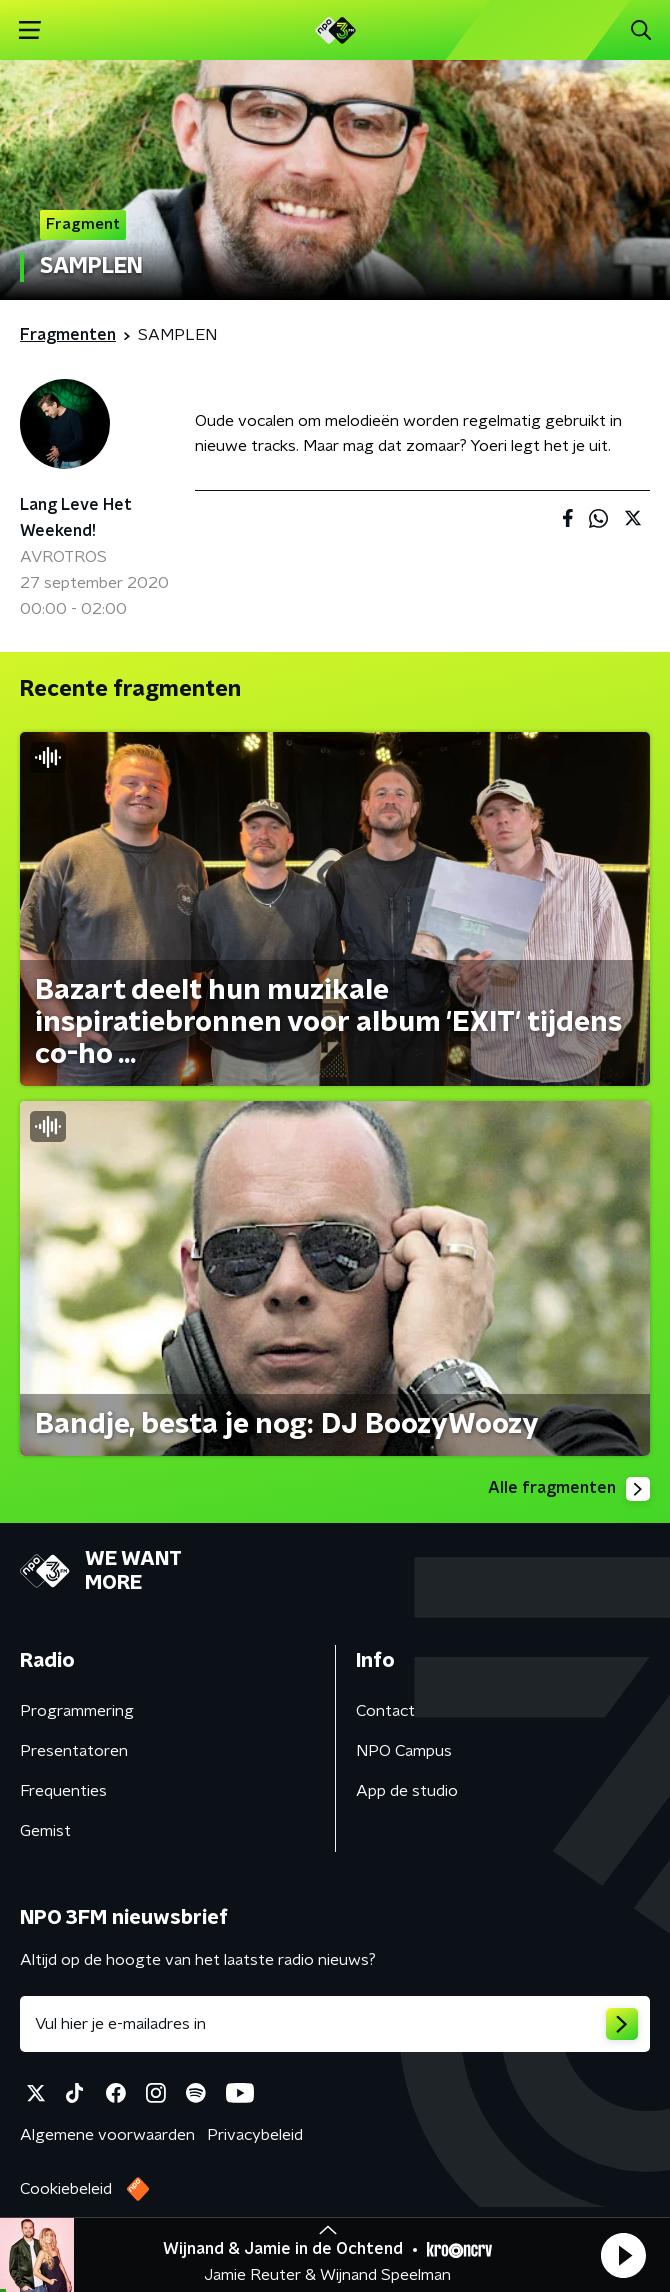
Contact (385, 1711)
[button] (623, 2255)
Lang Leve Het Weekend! (76, 518)
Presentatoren (74, 1751)
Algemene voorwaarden (107, 2135)
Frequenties (63, 1791)
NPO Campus (404, 1751)
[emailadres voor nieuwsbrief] (335, 2024)
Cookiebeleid (66, 2189)
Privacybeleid (255, 2135)
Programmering (77, 1711)
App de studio (407, 1791)
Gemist (45, 1831)
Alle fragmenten (569, 1489)
